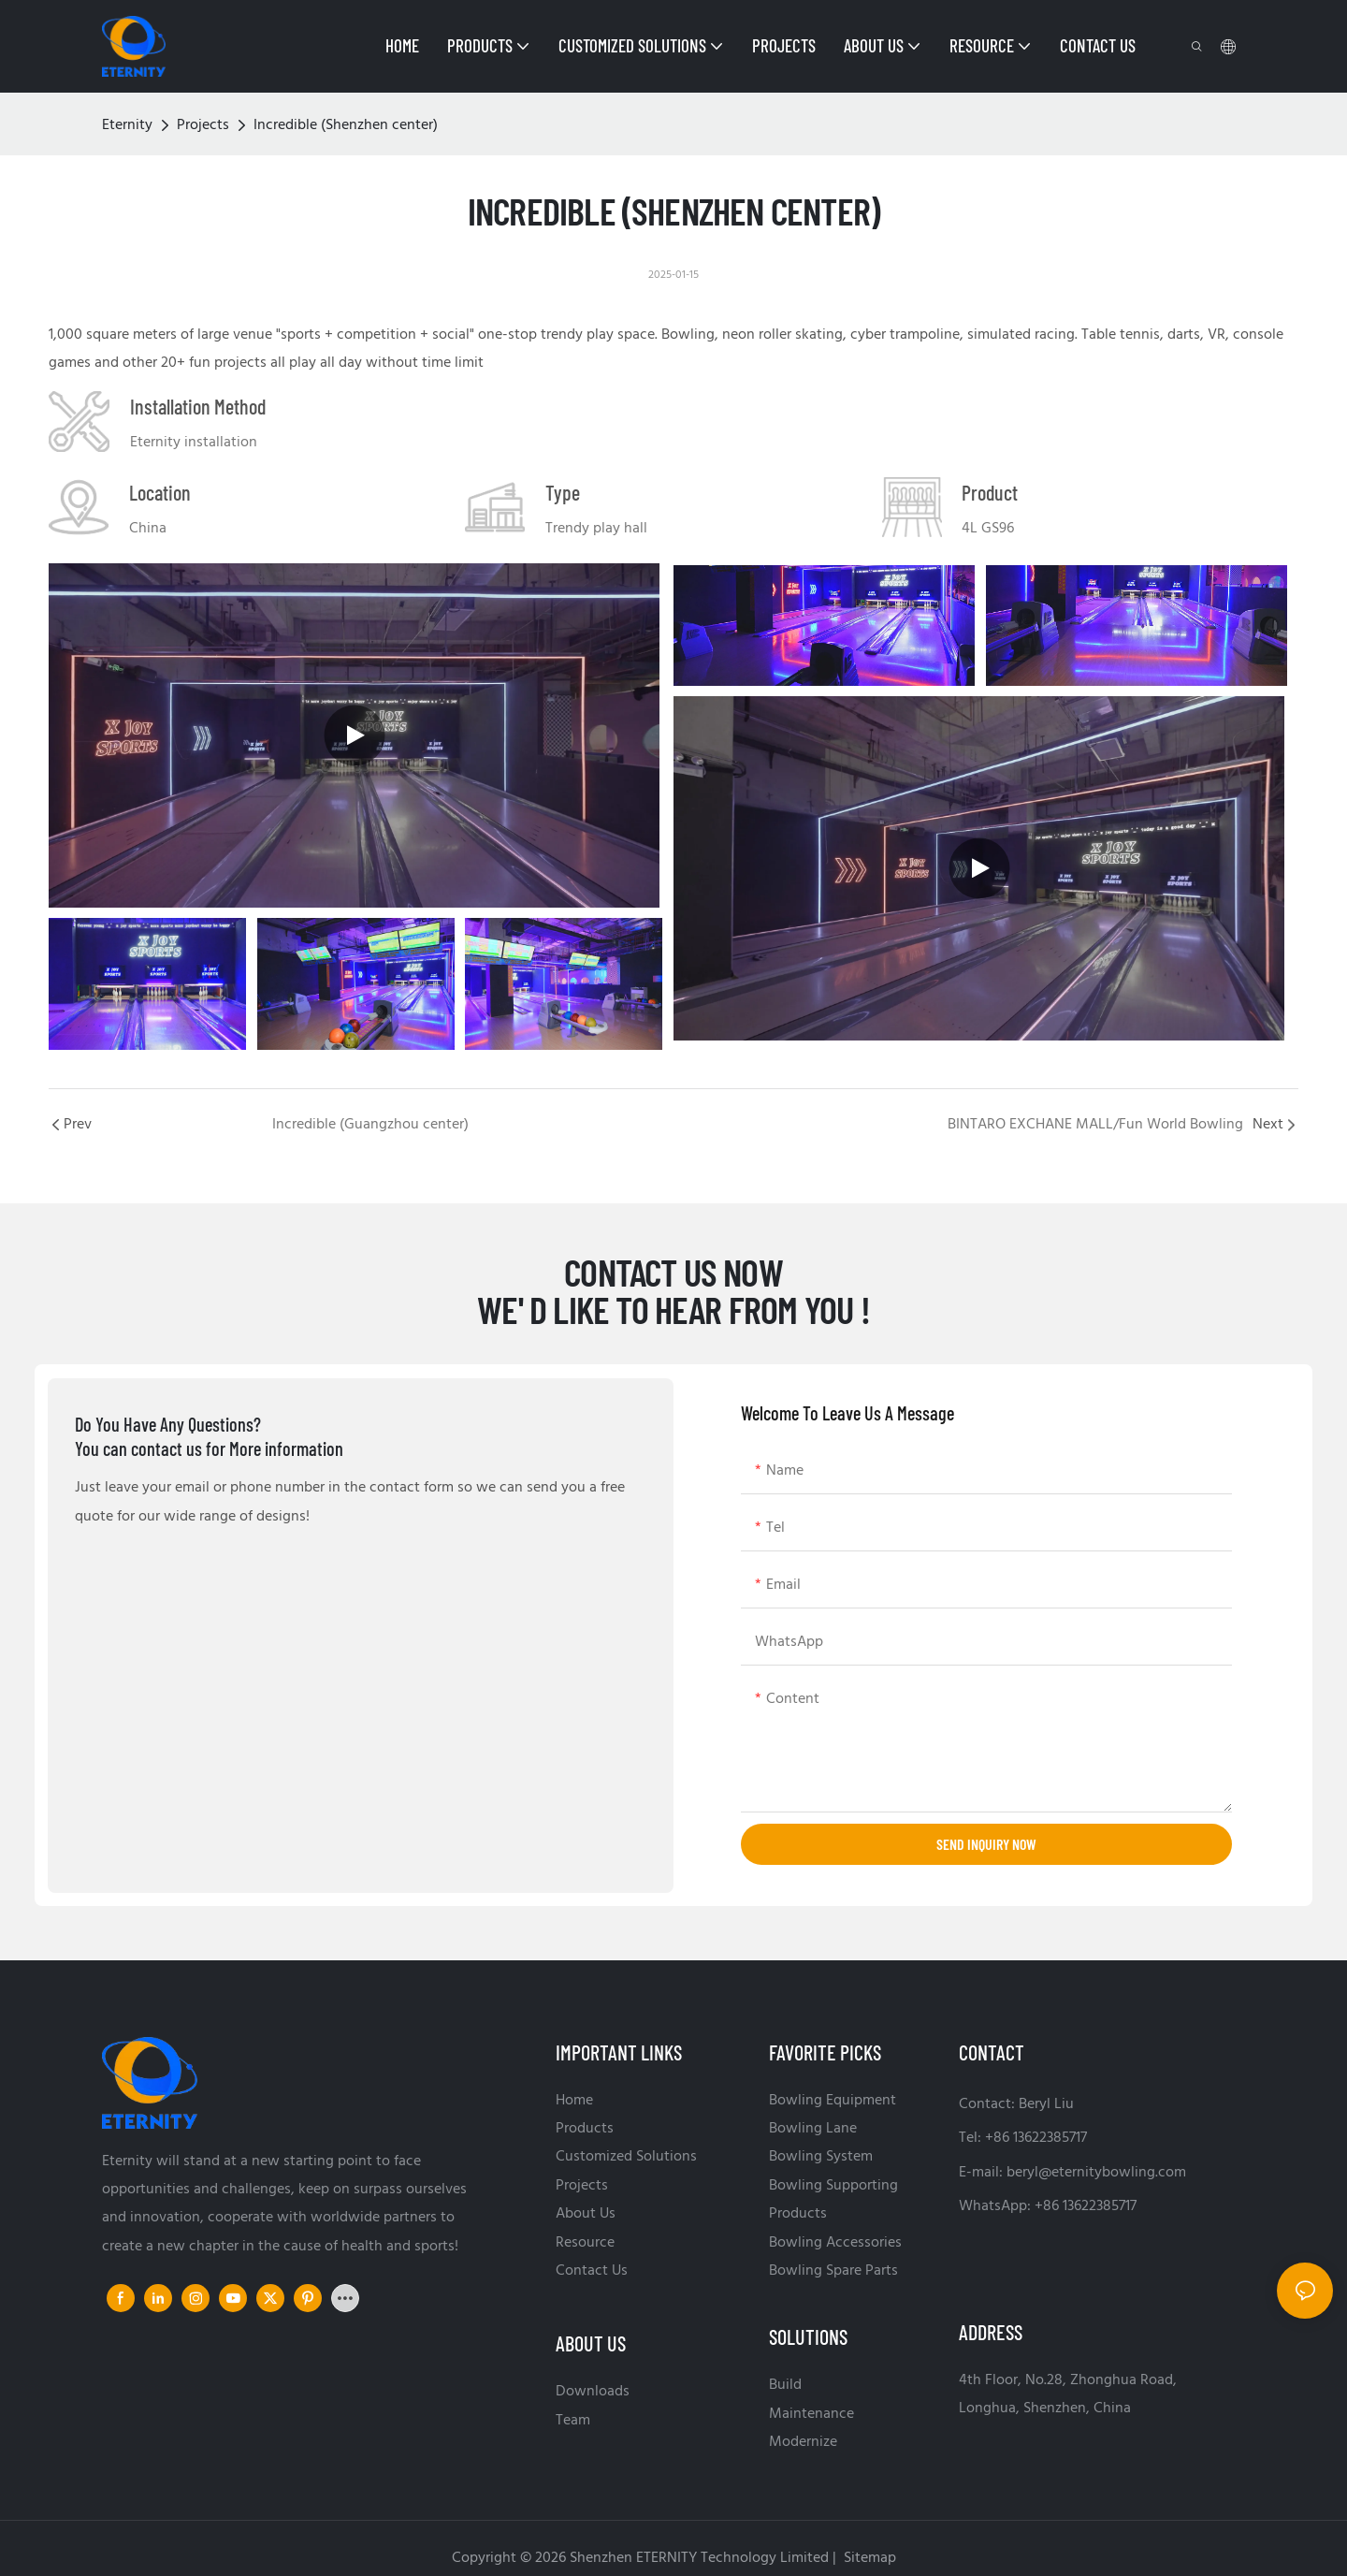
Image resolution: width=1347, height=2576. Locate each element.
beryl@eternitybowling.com (1096, 2173)
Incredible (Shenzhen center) (345, 125)
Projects (203, 125)
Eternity (127, 125)
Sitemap (868, 2558)
